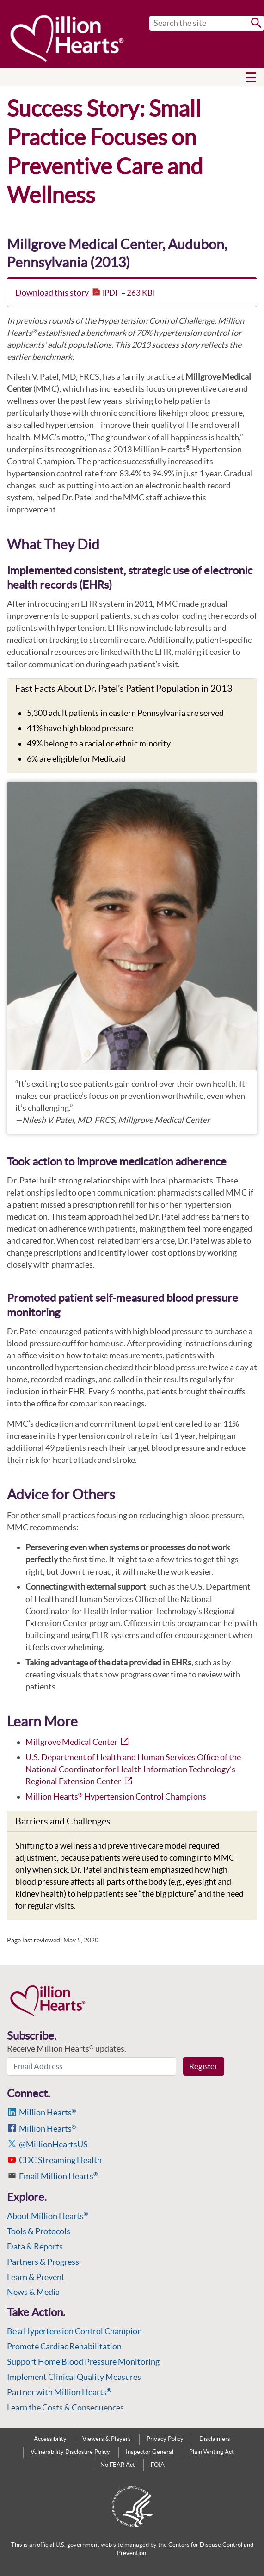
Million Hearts (47, 2112)
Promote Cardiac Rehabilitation (64, 2346)
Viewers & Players (106, 2438)
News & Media (33, 2292)
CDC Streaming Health (60, 2160)
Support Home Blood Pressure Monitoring (83, 2361)
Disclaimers (214, 2438)
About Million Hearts (47, 2216)
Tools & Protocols (38, 2231)
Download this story (85, 292)
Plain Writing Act (211, 2451)
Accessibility (50, 2438)
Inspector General (149, 2451)
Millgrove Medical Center (77, 1742)
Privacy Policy (165, 2438)
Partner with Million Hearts (59, 2392)
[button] (251, 77)
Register (203, 2066)
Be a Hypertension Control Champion (74, 2331)
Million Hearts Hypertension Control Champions (115, 1796)
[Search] (206, 23)
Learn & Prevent (36, 2277)
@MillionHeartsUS (53, 2144)
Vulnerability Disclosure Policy (70, 2451)
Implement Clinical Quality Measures (74, 2377)
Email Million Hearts (58, 2176)
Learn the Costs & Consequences (65, 2407)
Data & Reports (35, 2246)
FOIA (158, 2464)
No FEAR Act (117, 2464)
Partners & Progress (43, 2262)
